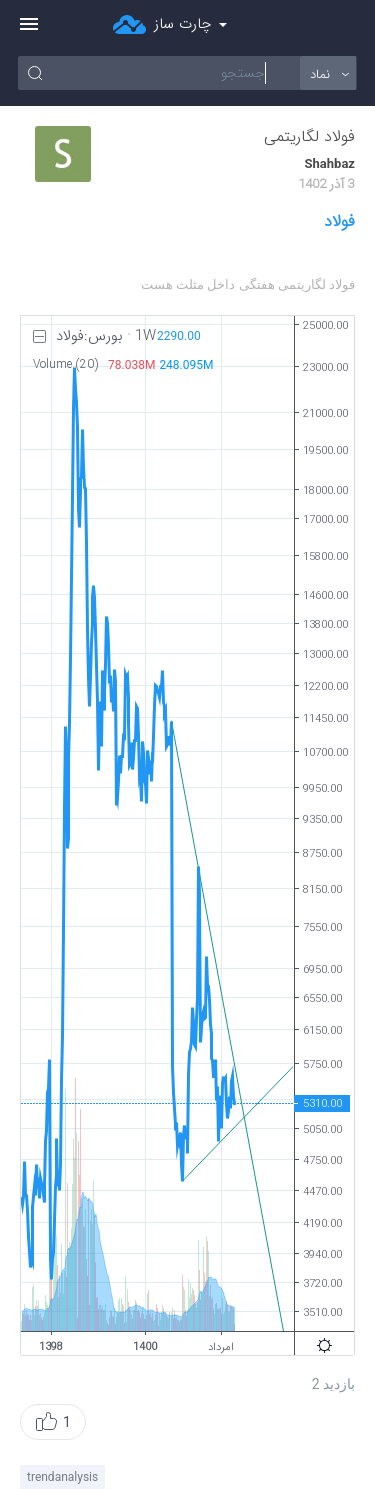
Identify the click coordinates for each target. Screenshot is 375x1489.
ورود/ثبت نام (346, 25)
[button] (53, 1422)
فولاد (339, 222)
